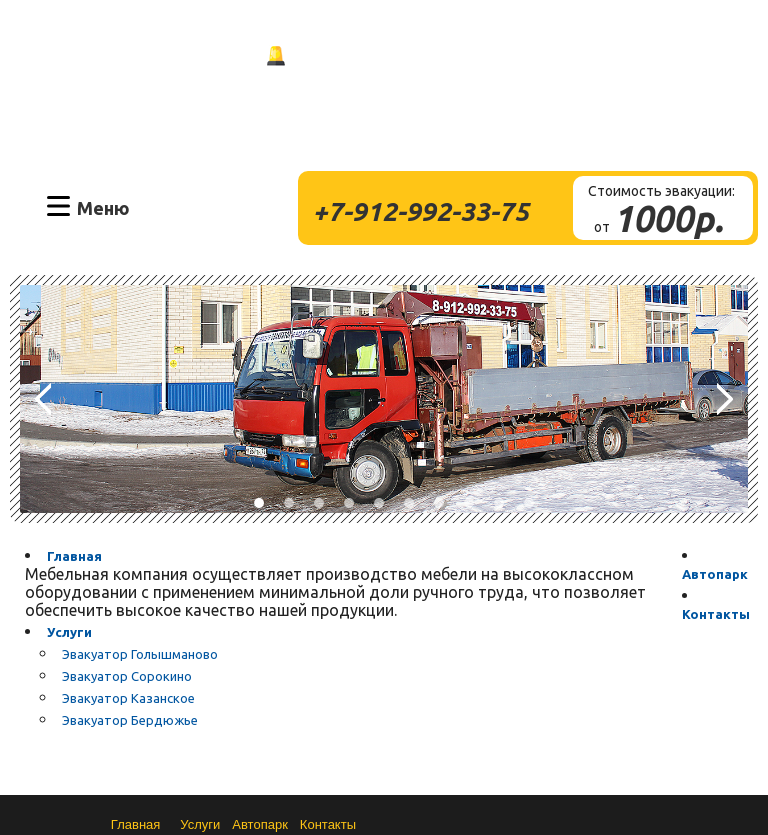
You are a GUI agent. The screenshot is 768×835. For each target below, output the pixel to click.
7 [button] (439, 503)
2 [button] (289, 503)
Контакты (716, 614)
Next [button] (725, 399)
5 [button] (379, 503)
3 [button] (319, 503)
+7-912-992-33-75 (421, 211)
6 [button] (409, 503)
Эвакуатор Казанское (128, 698)
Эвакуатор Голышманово (140, 654)
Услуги (69, 632)
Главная (74, 556)
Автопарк (715, 574)
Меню (103, 207)
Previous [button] (43, 399)
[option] (384, 399)
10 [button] (529, 503)
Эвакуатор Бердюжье (130, 720)
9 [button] (499, 503)
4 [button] (349, 503)
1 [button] (259, 503)
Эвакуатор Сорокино (127, 676)
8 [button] (469, 503)
